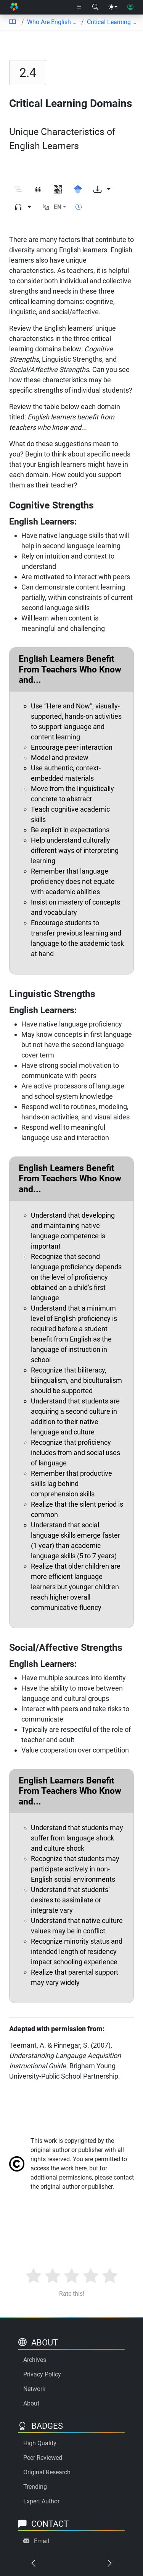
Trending (35, 2486)
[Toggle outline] (18, 189)
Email (41, 2541)
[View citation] (38, 189)
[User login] (130, 7)
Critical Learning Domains (112, 22)
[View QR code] (58, 189)
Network (34, 2388)
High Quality (39, 2443)
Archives (34, 2359)
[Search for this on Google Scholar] (78, 189)
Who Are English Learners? (52, 22)
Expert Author (41, 2501)
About (31, 2403)
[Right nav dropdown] (79, 7)
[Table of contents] (12, 22)
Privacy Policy (42, 2374)
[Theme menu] (112, 7)
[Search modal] (95, 7)
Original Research (47, 2472)
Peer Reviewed (42, 2457)
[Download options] (102, 189)
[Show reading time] (78, 207)
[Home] (14, 7)
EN (57, 207)
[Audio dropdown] (23, 207)
